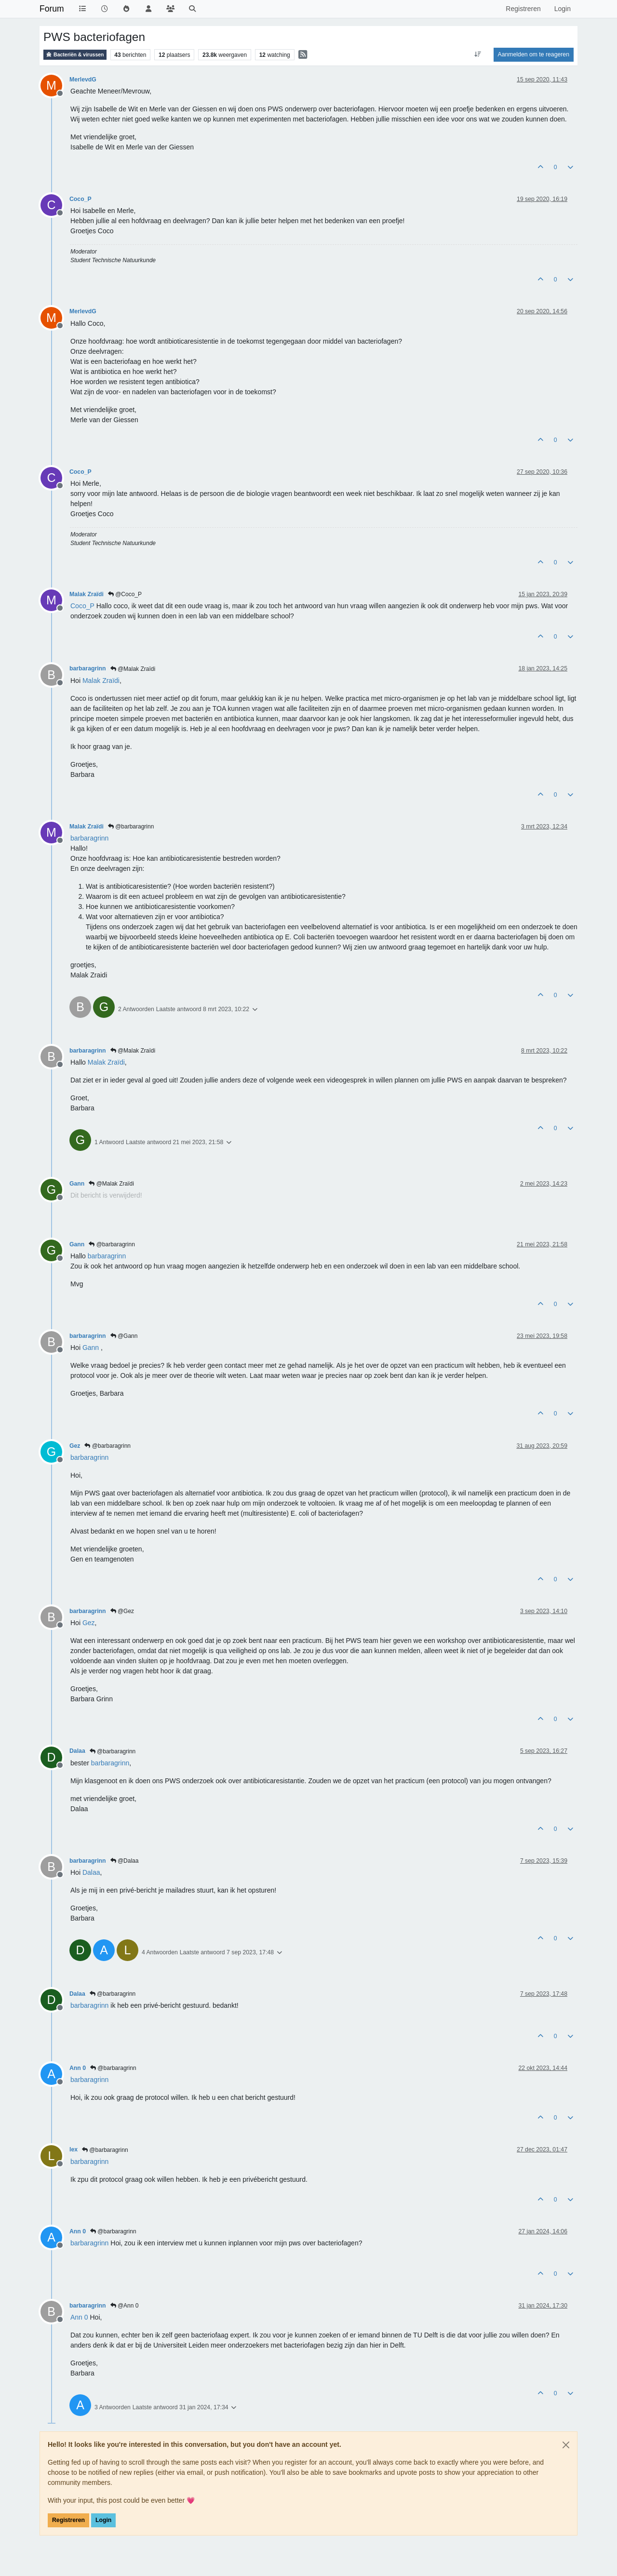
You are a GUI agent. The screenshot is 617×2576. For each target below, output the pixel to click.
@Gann (124, 1336)
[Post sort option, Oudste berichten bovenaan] (477, 54)
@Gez (122, 1611)
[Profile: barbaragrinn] (89, 838)
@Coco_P (125, 594)
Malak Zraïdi (86, 594)
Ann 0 (77, 2068)
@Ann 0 (124, 2305)
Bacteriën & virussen (75, 55)
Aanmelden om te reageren (533, 54)
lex (73, 2149)
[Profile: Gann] (90, 1347)
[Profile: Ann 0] (79, 2317)
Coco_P (80, 199)
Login (103, 2520)
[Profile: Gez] (88, 1623)
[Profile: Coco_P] (82, 606)
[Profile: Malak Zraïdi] (101, 680)
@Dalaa (124, 1860)
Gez (74, 1445)
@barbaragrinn (131, 826)
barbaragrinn (87, 668)
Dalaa (77, 1751)
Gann (76, 1183)
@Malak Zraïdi (133, 669)
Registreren (68, 2520)
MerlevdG (82, 79)
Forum (52, 8)
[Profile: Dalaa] (91, 1872)
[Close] (566, 2445)
